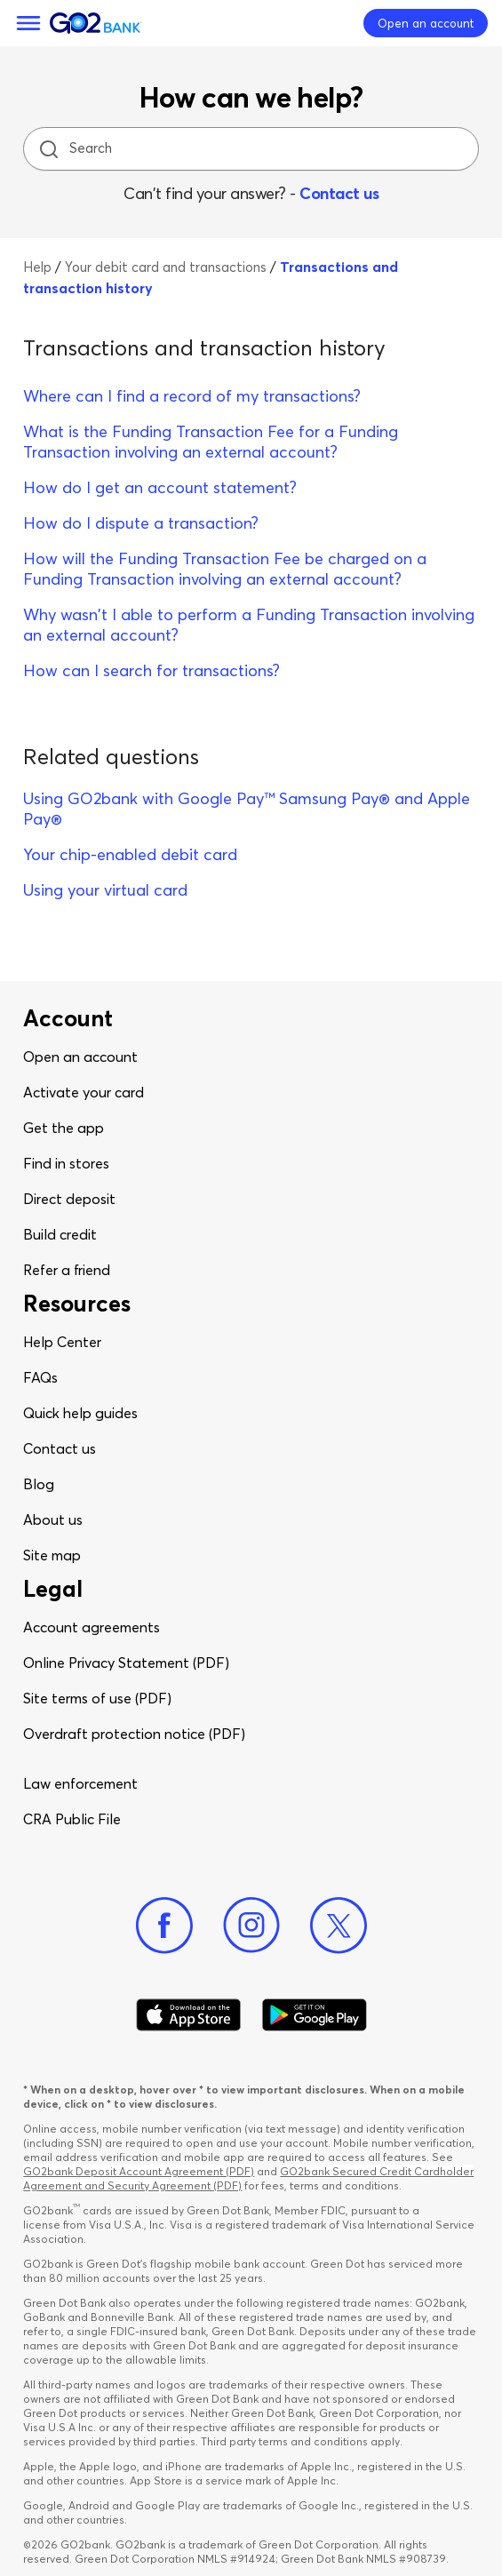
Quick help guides (80, 1413)
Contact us (338, 193)
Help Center (62, 1342)
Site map (52, 1555)
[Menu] (28, 23)
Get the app (63, 1127)
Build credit (60, 1234)
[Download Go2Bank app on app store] (188, 2015)
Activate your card (83, 1092)
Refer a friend (66, 1270)
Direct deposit (69, 1199)
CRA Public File (72, 1819)
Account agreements (91, 1627)
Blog (38, 1484)
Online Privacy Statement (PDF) (126, 1662)
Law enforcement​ (80, 1783)
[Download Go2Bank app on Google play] (314, 2015)
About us (53, 1519)
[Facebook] (164, 1925)
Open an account (80, 1056)
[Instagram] (251, 1925)
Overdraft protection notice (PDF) (134, 1734)
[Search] (253, 149)
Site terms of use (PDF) (97, 1698)
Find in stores (66, 1163)
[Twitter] (338, 1925)
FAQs (40, 1377)
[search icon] (48, 149)
